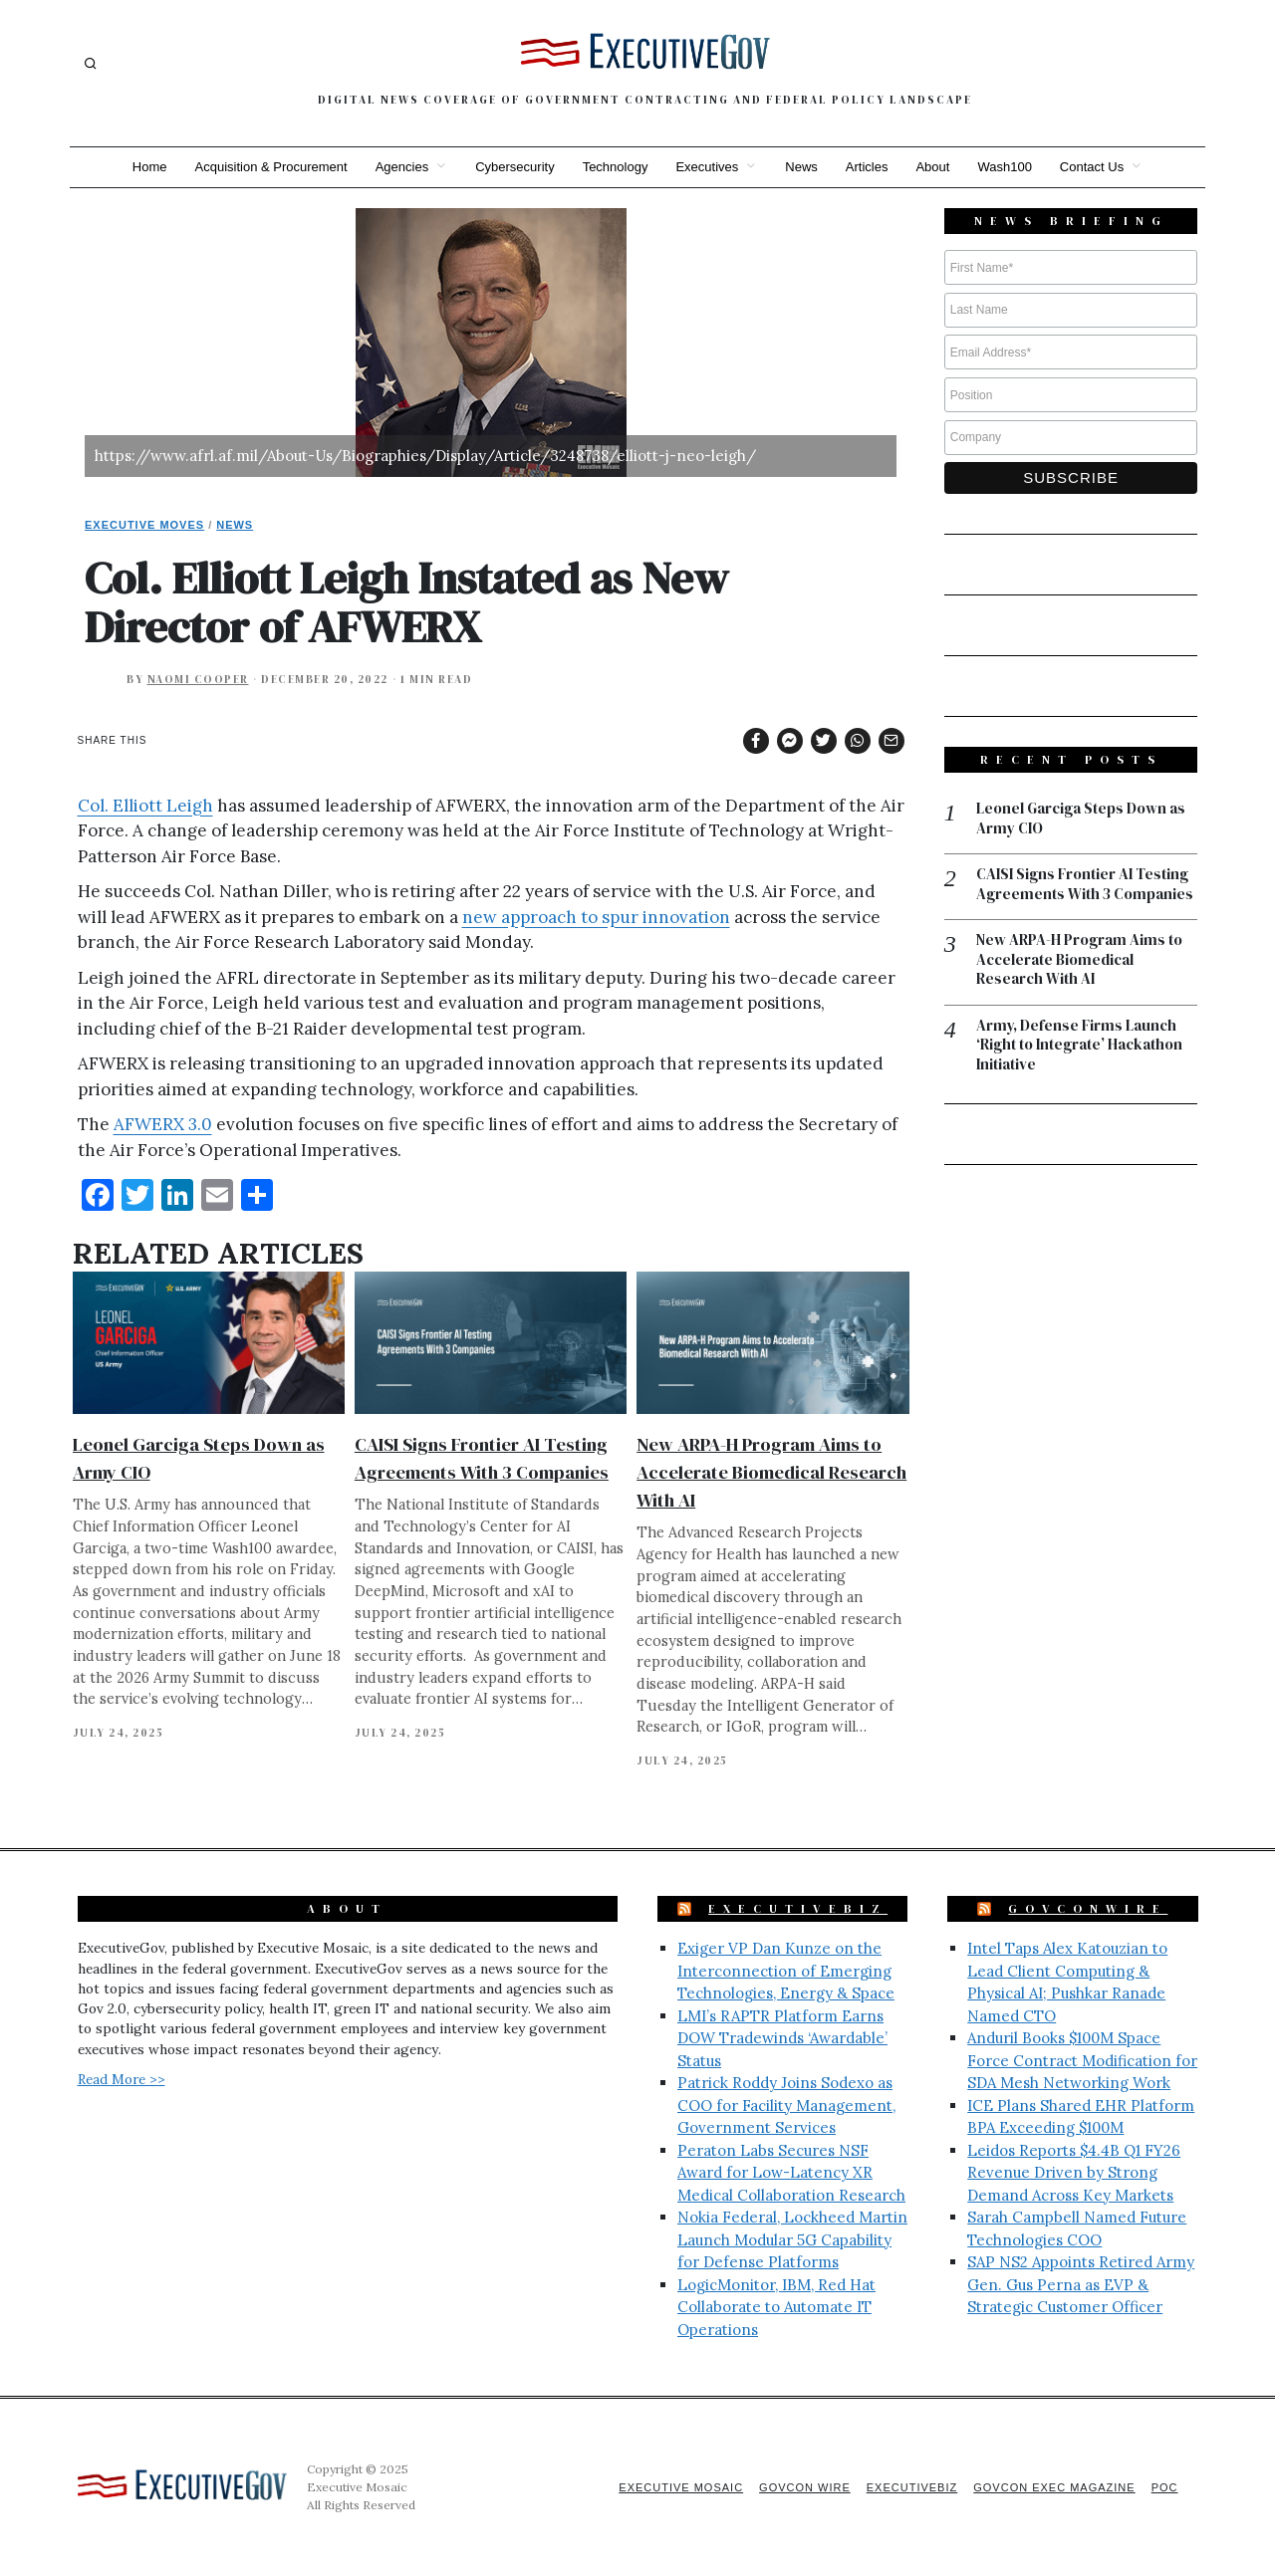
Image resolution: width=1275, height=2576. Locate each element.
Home (149, 166)
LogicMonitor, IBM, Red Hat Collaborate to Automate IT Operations (776, 2307)
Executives (706, 166)
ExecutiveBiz (798, 1909)
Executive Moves (144, 525)
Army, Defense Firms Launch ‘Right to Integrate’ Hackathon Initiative (1079, 1045)
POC (1164, 2487)
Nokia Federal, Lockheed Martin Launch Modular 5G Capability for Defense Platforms (792, 2239)
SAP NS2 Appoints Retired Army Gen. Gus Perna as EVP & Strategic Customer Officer (1080, 2284)
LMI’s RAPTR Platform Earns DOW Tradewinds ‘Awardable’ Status (782, 2038)
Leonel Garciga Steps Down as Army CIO (1080, 818)
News (801, 166)
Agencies (402, 166)
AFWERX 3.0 (163, 1124)
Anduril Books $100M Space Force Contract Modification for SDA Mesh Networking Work (1082, 2060)
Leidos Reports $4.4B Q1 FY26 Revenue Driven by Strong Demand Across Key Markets (1073, 2173)
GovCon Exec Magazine (1054, 2487)
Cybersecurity (514, 166)
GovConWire (1087, 1909)
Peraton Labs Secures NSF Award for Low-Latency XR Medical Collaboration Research (791, 2173)
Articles (867, 166)
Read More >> (121, 2079)
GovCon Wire (805, 2487)
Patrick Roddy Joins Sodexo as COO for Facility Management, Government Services (786, 2105)
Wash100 (1004, 166)
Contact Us (1092, 166)
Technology (615, 166)
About (932, 166)
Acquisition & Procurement (271, 166)
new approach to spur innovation (596, 917)
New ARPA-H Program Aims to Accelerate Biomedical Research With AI (771, 1472)
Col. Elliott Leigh (145, 806)
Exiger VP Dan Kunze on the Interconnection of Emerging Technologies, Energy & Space (785, 1970)
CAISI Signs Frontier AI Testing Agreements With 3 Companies (1084, 883)
